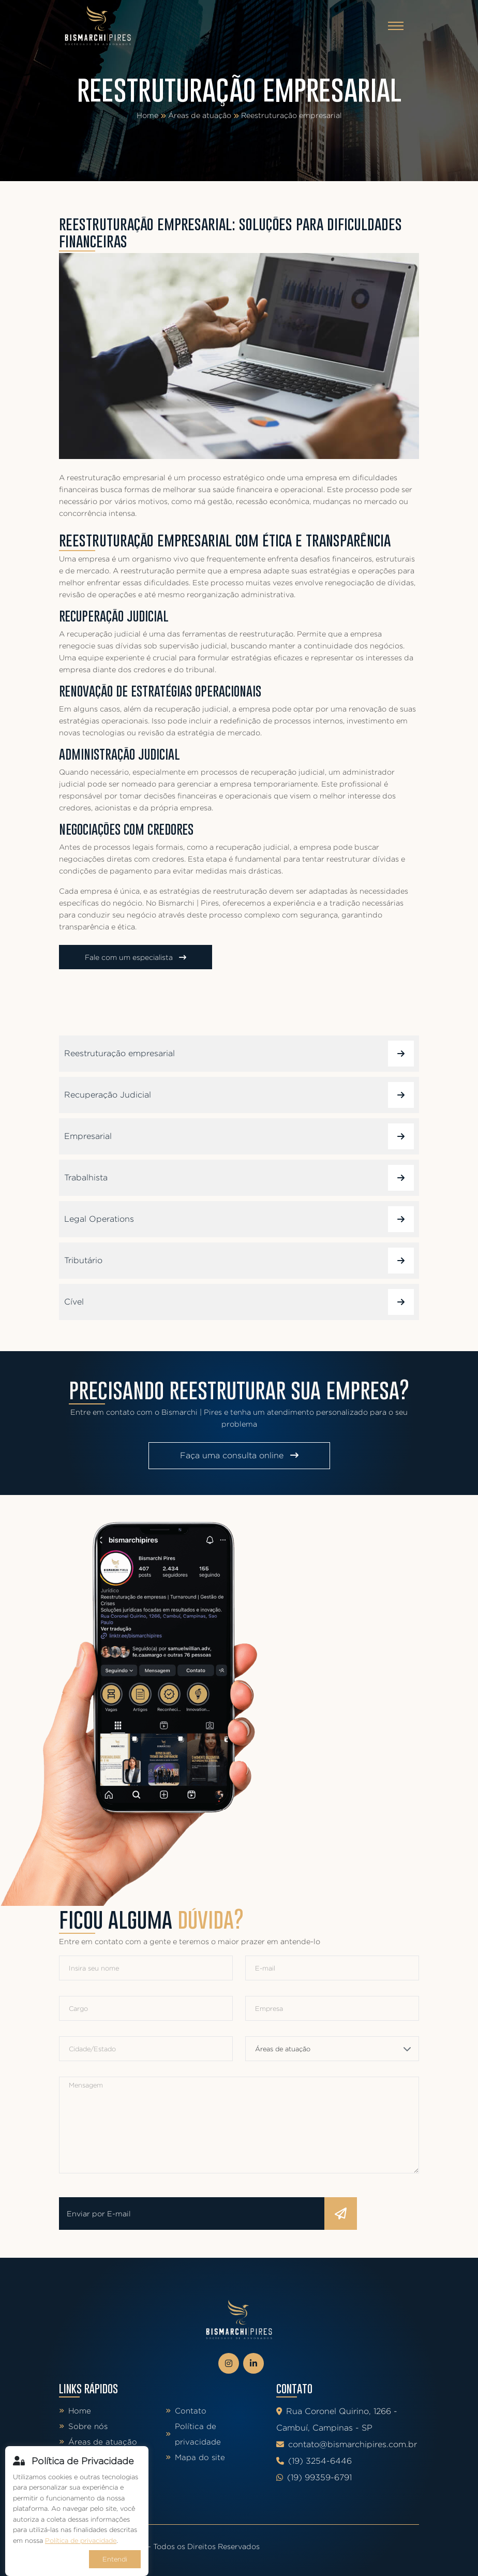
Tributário (239, 1261)
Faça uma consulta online (239, 1455)
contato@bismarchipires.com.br (346, 2444)
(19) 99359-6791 (314, 2477)
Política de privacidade (193, 2434)
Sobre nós (83, 2426)
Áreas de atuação (199, 115)
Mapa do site (195, 2457)
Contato (186, 2411)
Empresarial (239, 1136)
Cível (239, 1302)
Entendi (114, 2559)
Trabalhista (239, 1178)
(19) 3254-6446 (314, 2460)
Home (147, 115)
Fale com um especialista (135, 957)
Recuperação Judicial (239, 1095)
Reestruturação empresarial (291, 115)
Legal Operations (239, 1219)
